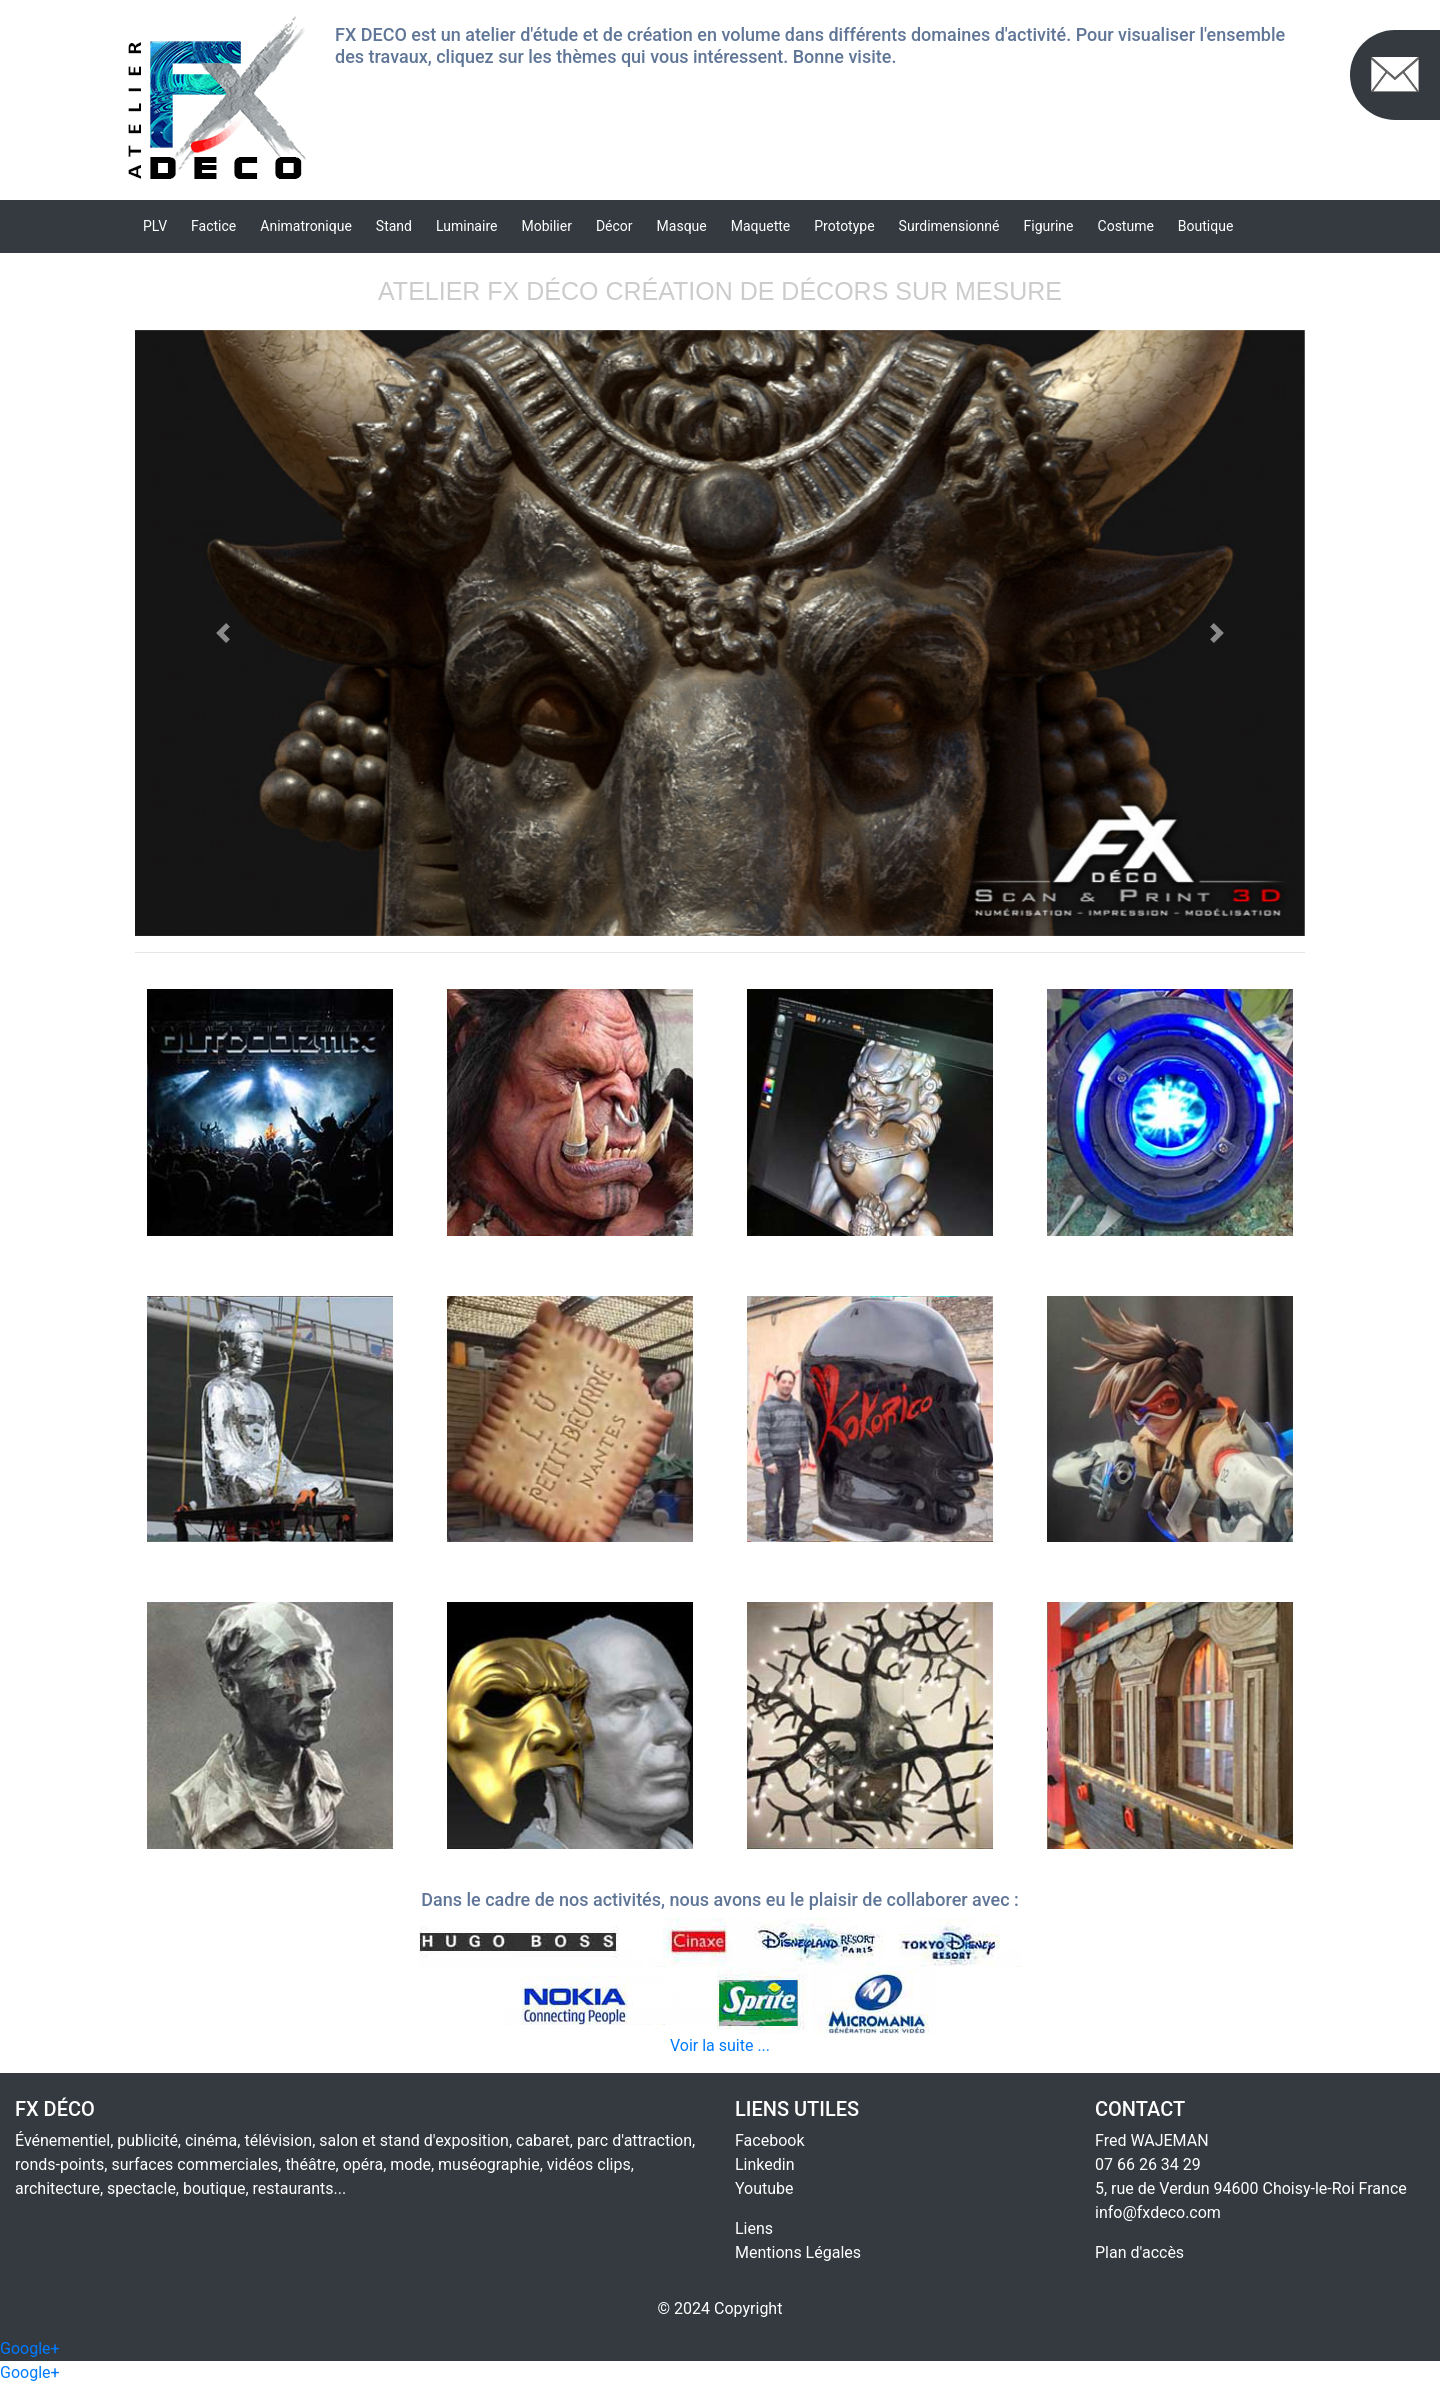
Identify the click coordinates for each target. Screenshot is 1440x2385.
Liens (754, 2228)
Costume (1126, 226)
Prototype (844, 226)
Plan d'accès (1139, 2252)
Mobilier (546, 226)
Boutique (1206, 226)
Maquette (761, 226)
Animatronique (306, 226)
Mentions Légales (798, 2252)
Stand (394, 226)
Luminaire (466, 226)
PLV (155, 226)
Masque (682, 226)
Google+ (30, 2348)
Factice (213, 226)
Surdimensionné (949, 226)
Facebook (769, 2140)
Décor (614, 226)
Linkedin (765, 2164)
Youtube (764, 2188)
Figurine (1049, 226)
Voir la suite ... (720, 2045)
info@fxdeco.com (1158, 2212)
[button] (223, 633)
